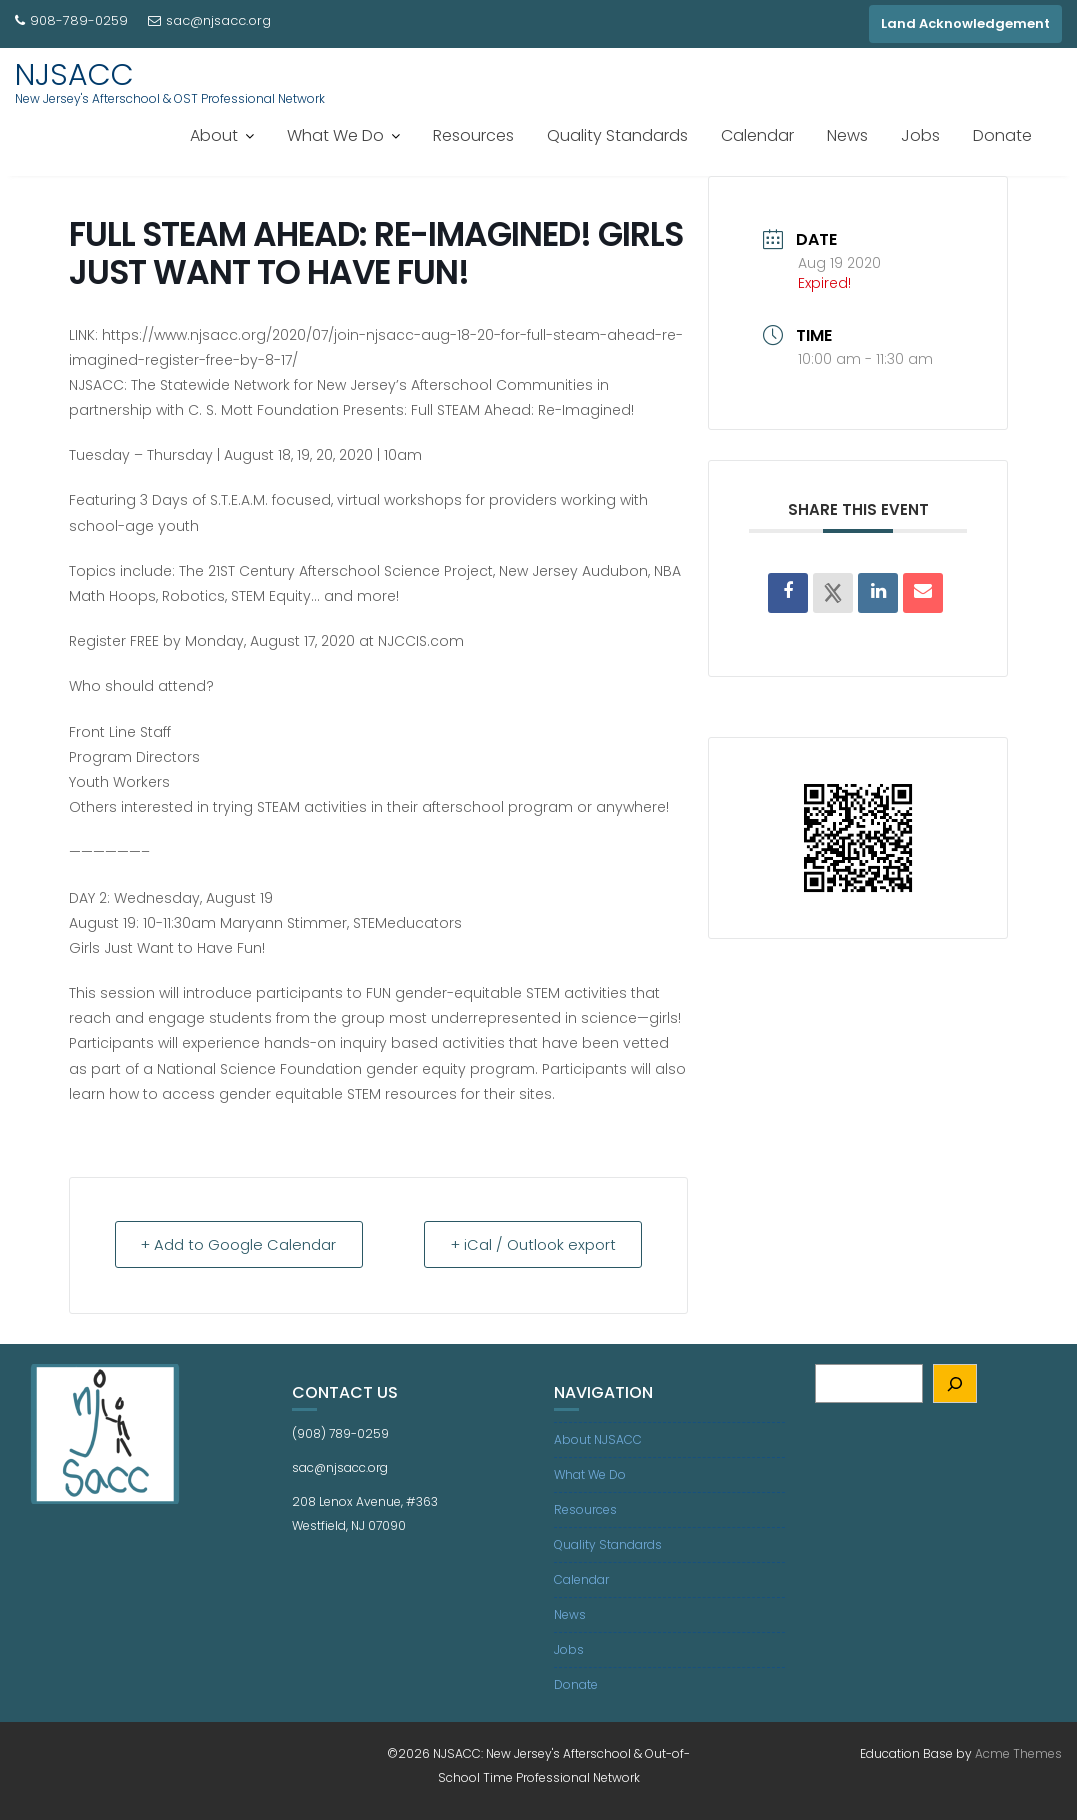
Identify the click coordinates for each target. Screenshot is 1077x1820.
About (214, 135)
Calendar (757, 135)
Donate (1002, 135)
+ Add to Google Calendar (242, 1244)
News (847, 135)
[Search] (955, 1383)
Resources (473, 135)
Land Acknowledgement (965, 23)
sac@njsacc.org (209, 20)
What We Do (335, 135)
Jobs (920, 135)
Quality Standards (617, 135)
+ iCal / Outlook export (530, 1244)
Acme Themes (1018, 1753)
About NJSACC (598, 1439)
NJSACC (74, 75)
